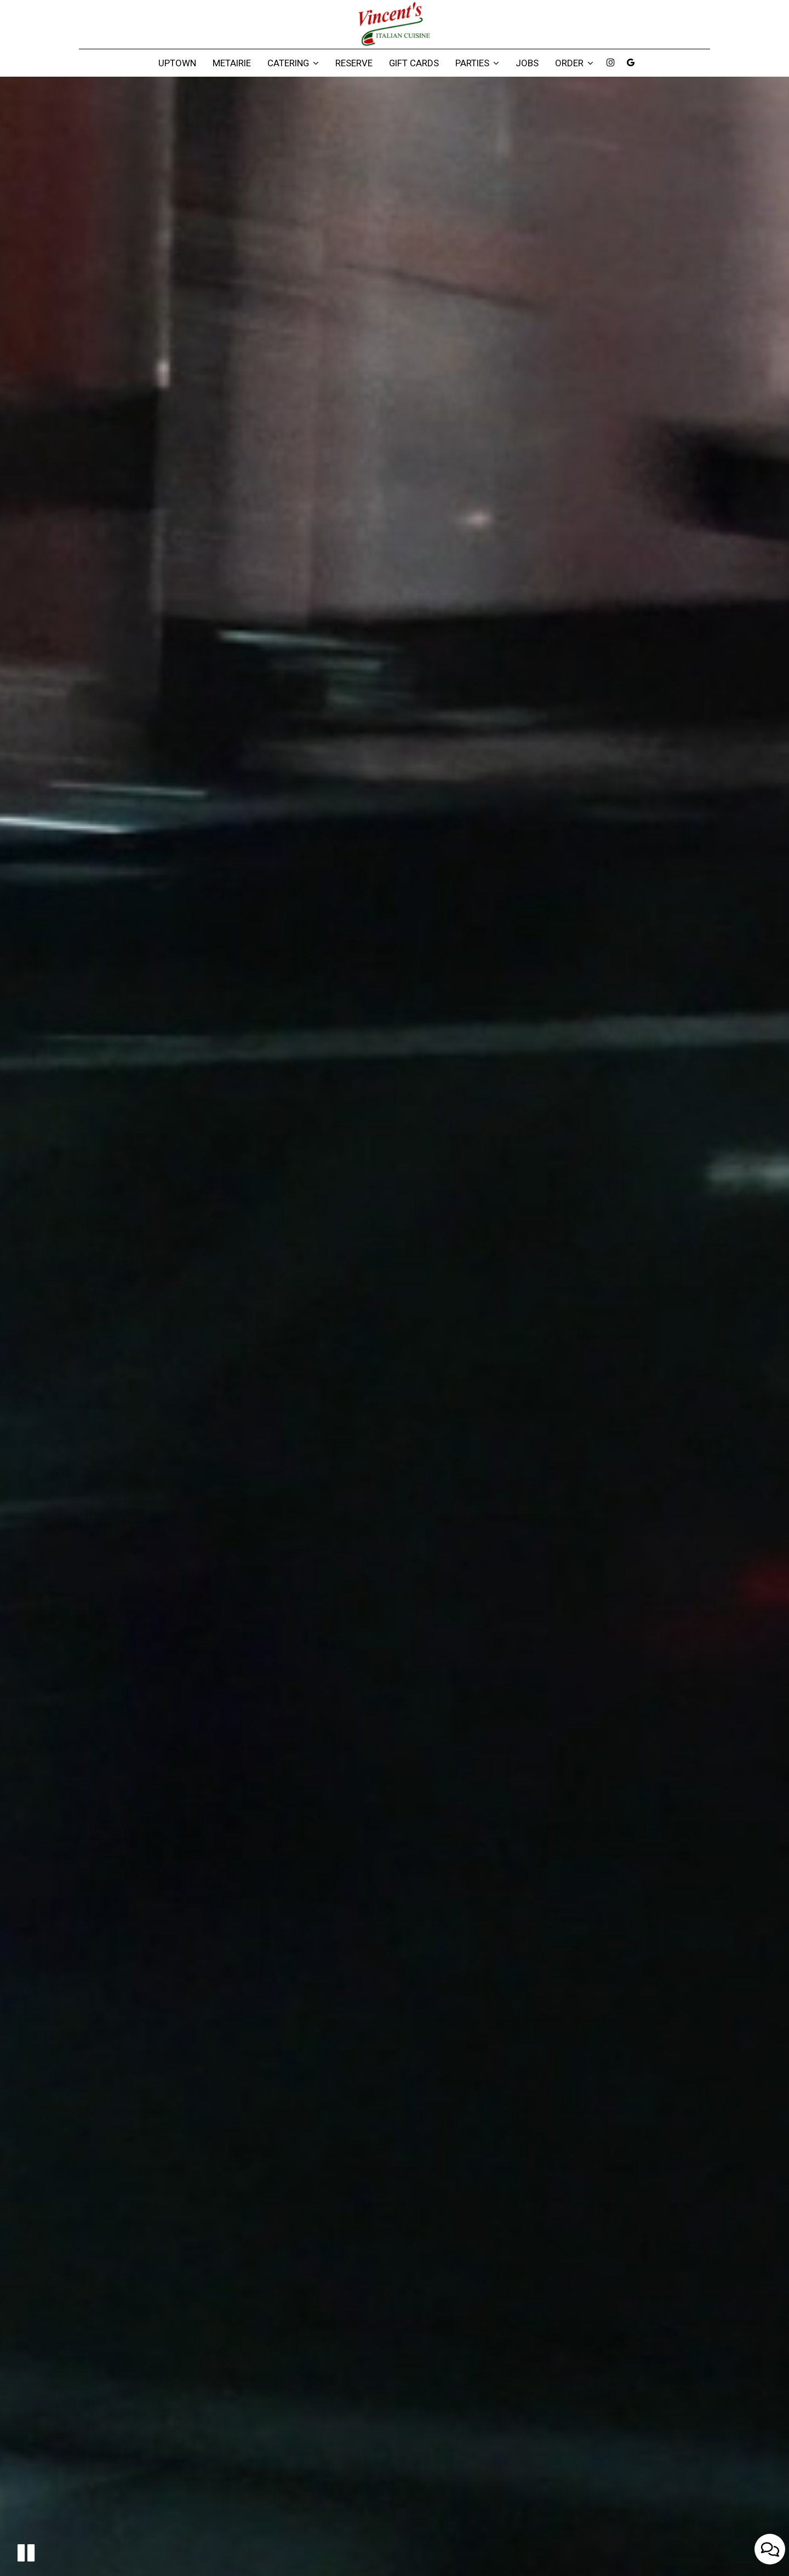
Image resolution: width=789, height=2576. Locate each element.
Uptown (177, 63)
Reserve (354, 63)
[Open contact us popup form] (769, 2549)
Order (574, 63)
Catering (293, 63)
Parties (477, 63)
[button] (26, 2552)
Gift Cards (414, 63)
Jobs (527, 63)
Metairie (232, 63)
